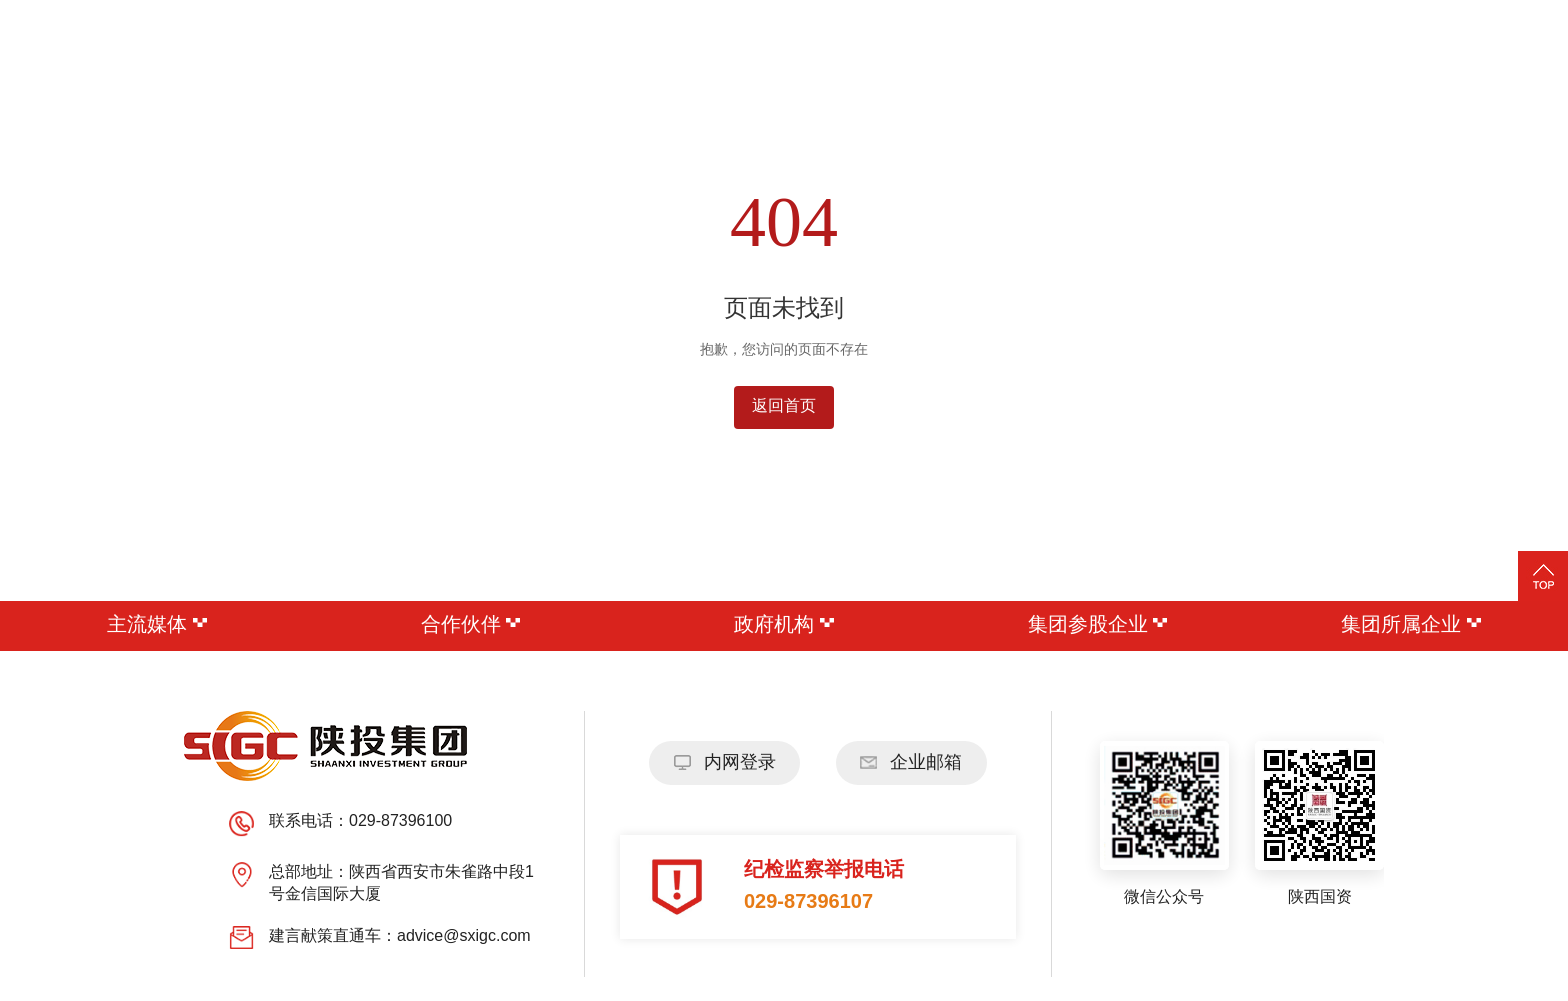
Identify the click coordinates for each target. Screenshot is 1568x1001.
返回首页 (784, 406)
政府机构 (784, 625)
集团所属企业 (1411, 625)
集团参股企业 (1098, 625)
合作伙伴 (471, 625)
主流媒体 (157, 625)
